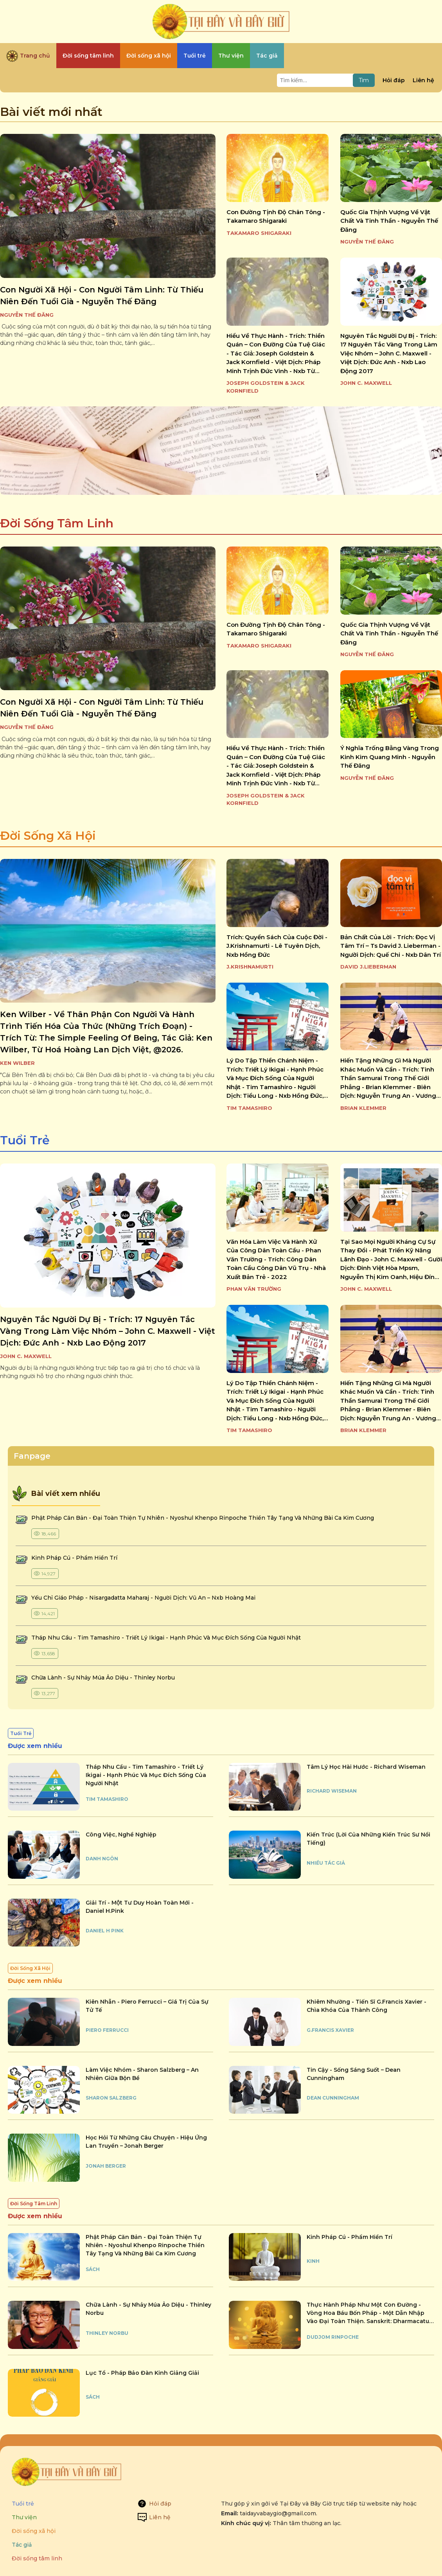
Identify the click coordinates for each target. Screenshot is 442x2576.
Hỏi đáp (394, 80)
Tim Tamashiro (249, 1108)
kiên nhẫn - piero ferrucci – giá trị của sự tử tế (147, 2005)
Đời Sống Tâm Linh (56, 523)
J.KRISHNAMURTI (249, 966)
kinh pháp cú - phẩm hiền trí (75, 1557)
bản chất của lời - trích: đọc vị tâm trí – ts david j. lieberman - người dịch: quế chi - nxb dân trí (390, 945)
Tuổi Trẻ (25, 1140)
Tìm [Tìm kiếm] (364, 80)
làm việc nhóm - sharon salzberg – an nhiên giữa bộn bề (142, 2074)
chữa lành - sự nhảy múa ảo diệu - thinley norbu (103, 1677)
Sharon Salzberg (111, 2098)
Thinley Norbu (107, 2333)
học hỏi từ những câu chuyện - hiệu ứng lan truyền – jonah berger (146, 2141)
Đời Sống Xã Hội (48, 835)
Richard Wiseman (332, 1791)
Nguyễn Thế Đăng (27, 315)
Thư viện (24, 2517)
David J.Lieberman (368, 966)
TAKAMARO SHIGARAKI (258, 233)
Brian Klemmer (363, 1108)
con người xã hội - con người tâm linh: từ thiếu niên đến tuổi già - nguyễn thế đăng (101, 295)
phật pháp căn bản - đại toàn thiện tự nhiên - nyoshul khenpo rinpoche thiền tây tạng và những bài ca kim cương (202, 1517)
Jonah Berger (106, 2166)
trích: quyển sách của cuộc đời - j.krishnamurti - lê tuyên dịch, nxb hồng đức (276, 945)
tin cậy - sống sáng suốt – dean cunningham (354, 2074)
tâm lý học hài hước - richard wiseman (366, 1766)
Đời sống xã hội (34, 2531)
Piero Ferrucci (107, 2030)
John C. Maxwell (366, 383)
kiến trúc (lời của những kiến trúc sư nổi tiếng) (368, 1838)
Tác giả (22, 2544)
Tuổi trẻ (23, 2503)
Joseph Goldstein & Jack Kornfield (265, 387)
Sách (93, 2269)
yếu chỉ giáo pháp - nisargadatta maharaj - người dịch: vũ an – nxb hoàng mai (143, 1597)
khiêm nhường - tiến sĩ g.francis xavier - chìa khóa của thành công (366, 2005)
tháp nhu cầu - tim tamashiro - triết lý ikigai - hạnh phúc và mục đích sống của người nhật (166, 1637)
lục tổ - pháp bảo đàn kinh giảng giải (142, 2372)
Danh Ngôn (102, 1859)
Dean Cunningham (333, 2098)
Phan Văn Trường (253, 1289)
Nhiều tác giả (326, 1863)
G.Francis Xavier (330, 2030)
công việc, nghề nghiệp (121, 1834)
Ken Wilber (17, 1063)
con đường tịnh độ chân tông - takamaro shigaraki (275, 216)
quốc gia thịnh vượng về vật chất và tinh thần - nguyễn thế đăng (389, 220)
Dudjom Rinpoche (333, 2337)
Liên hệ (423, 80)
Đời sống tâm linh (37, 2558)
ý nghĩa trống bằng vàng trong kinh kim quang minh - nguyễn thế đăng (389, 756)
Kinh (313, 2261)
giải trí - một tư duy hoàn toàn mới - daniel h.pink (140, 1906)
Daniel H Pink (105, 1931)
